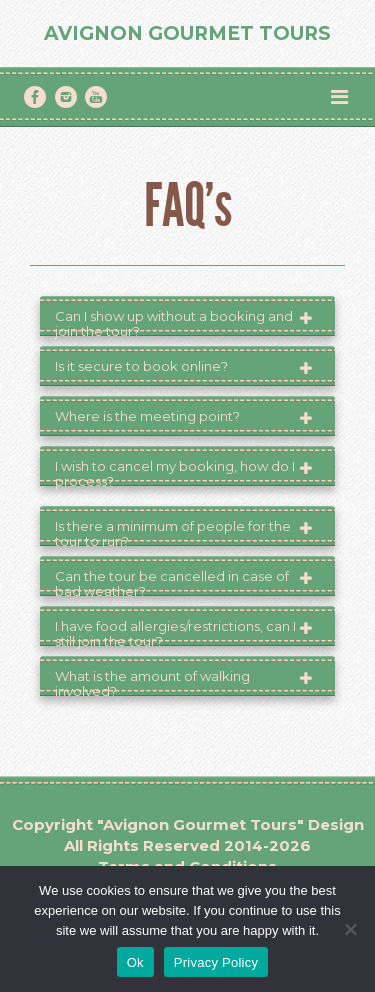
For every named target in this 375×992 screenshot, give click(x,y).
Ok (135, 962)
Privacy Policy (216, 962)
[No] (350, 929)
